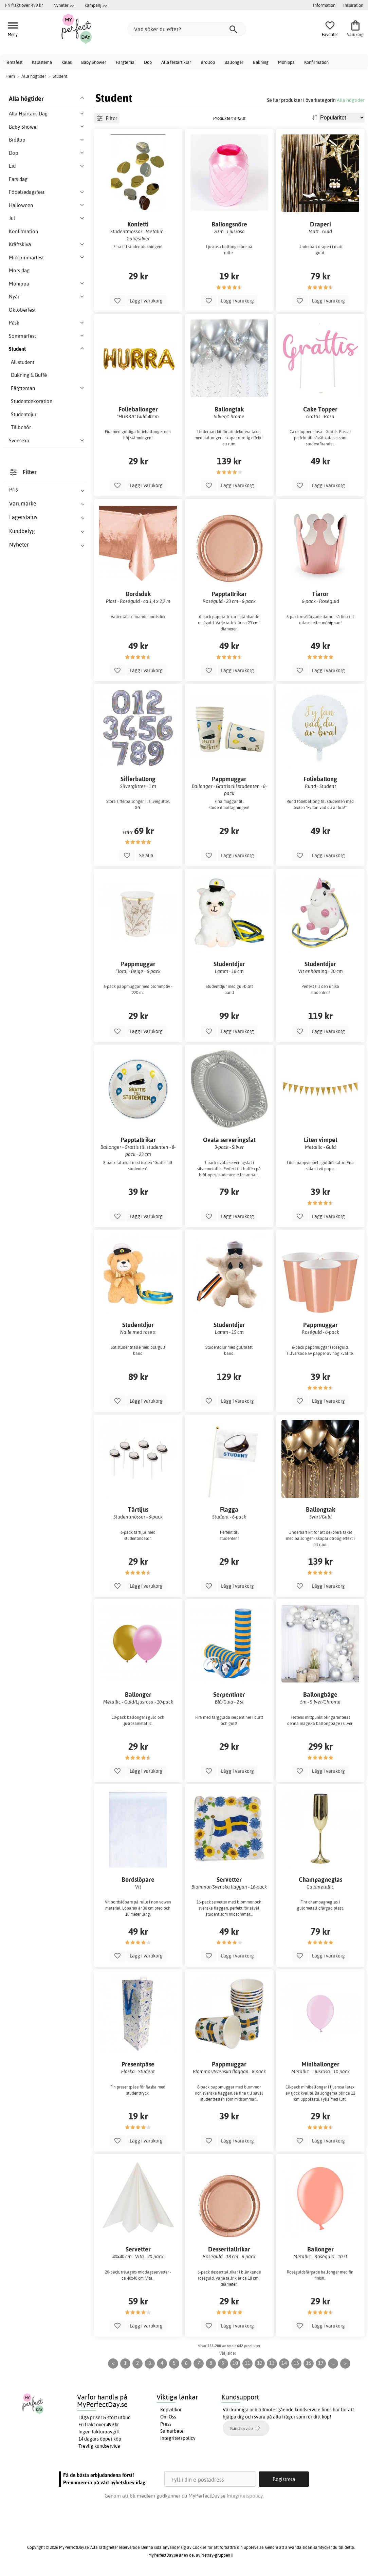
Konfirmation (316, 62)
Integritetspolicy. (245, 2495)
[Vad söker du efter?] (186, 29)
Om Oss (168, 2417)
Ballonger (233, 62)
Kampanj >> (96, 5)
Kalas (66, 62)
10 (235, 2363)
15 (296, 2363)
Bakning (261, 62)
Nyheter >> (63, 5)
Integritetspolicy (178, 2438)
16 (308, 2363)
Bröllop (208, 62)
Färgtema (125, 62)
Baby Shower (93, 62)
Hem (10, 76)
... (333, 2363)
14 (284, 2363)
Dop (148, 62)
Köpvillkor (171, 2410)
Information (324, 5)
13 (272, 2363)
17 (321, 2363)
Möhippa (286, 62)
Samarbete (172, 2431)
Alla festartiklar (176, 62)
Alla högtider (351, 100)
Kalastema (42, 62)
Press (165, 2424)
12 (259, 2363)
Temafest (13, 62)
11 (247, 2363)
